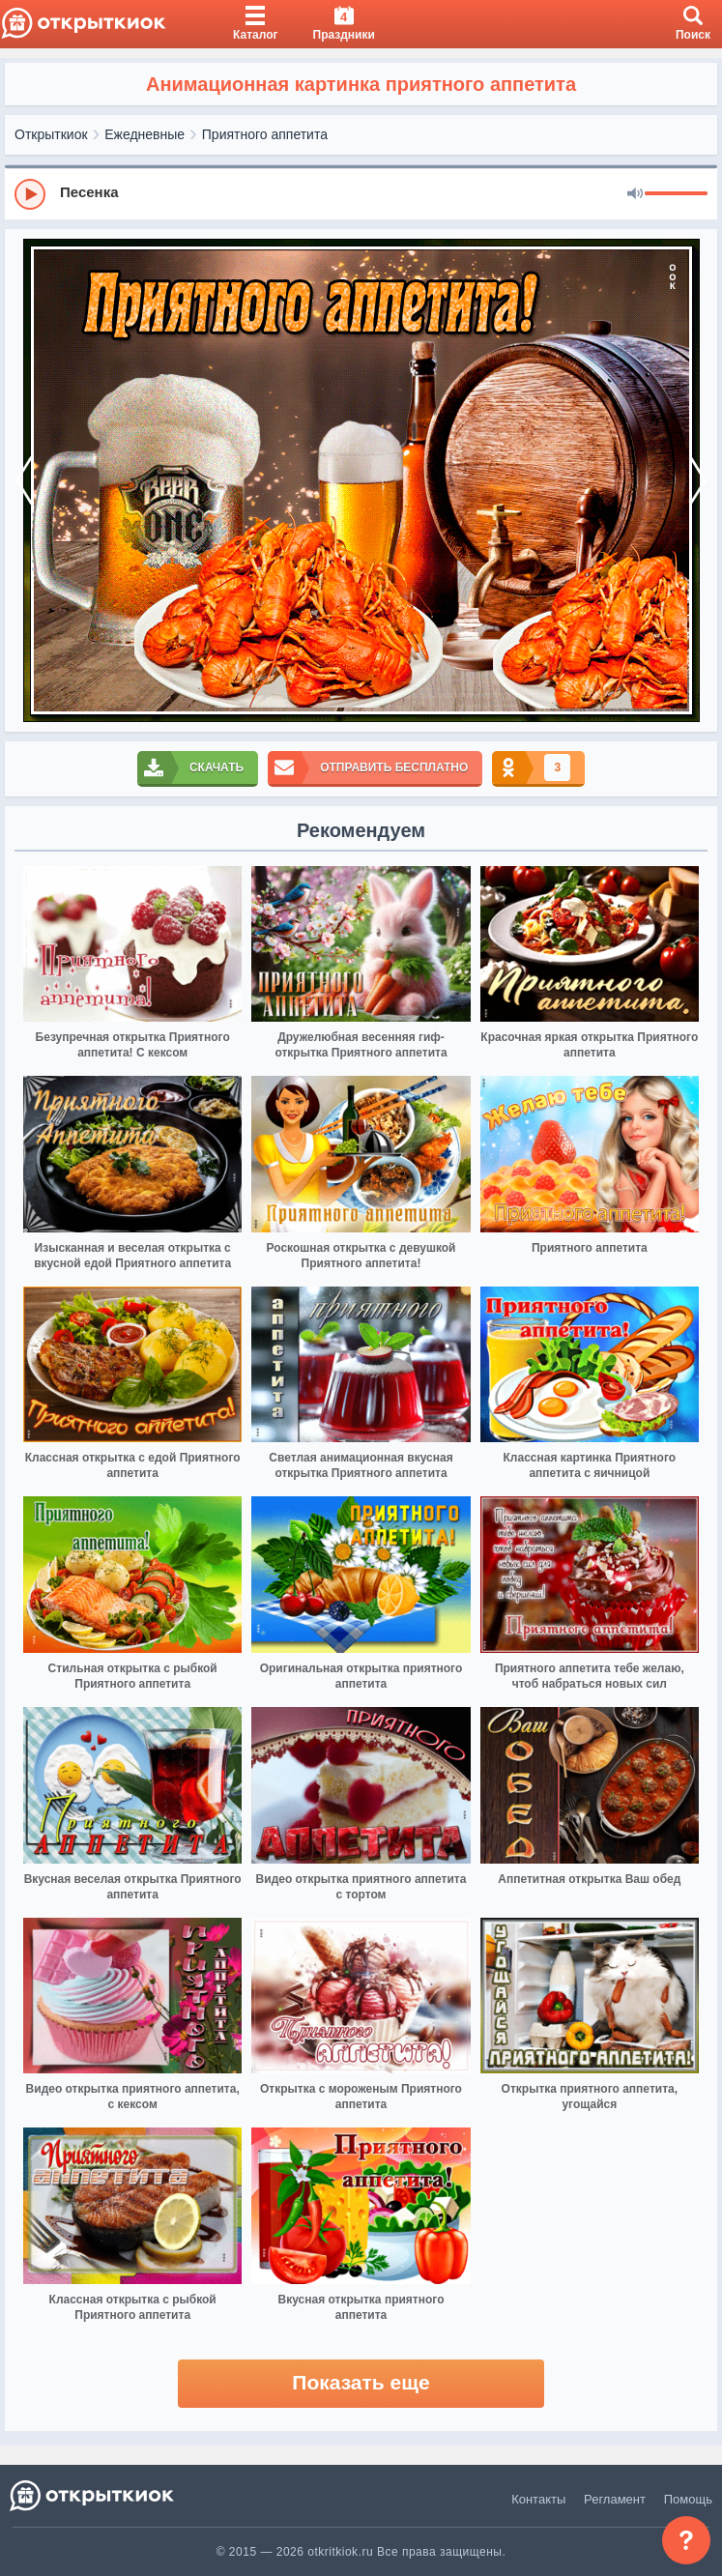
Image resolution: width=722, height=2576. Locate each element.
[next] (697, 480)
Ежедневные (144, 134)
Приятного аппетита (265, 134)
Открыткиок (51, 134)
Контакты (538, 2499)
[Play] (29, 194)
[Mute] (635, 194)
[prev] (24, 480)
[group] (361, 193)
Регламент (615, 2499)
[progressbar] (676, 194)
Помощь (688, 2499)
